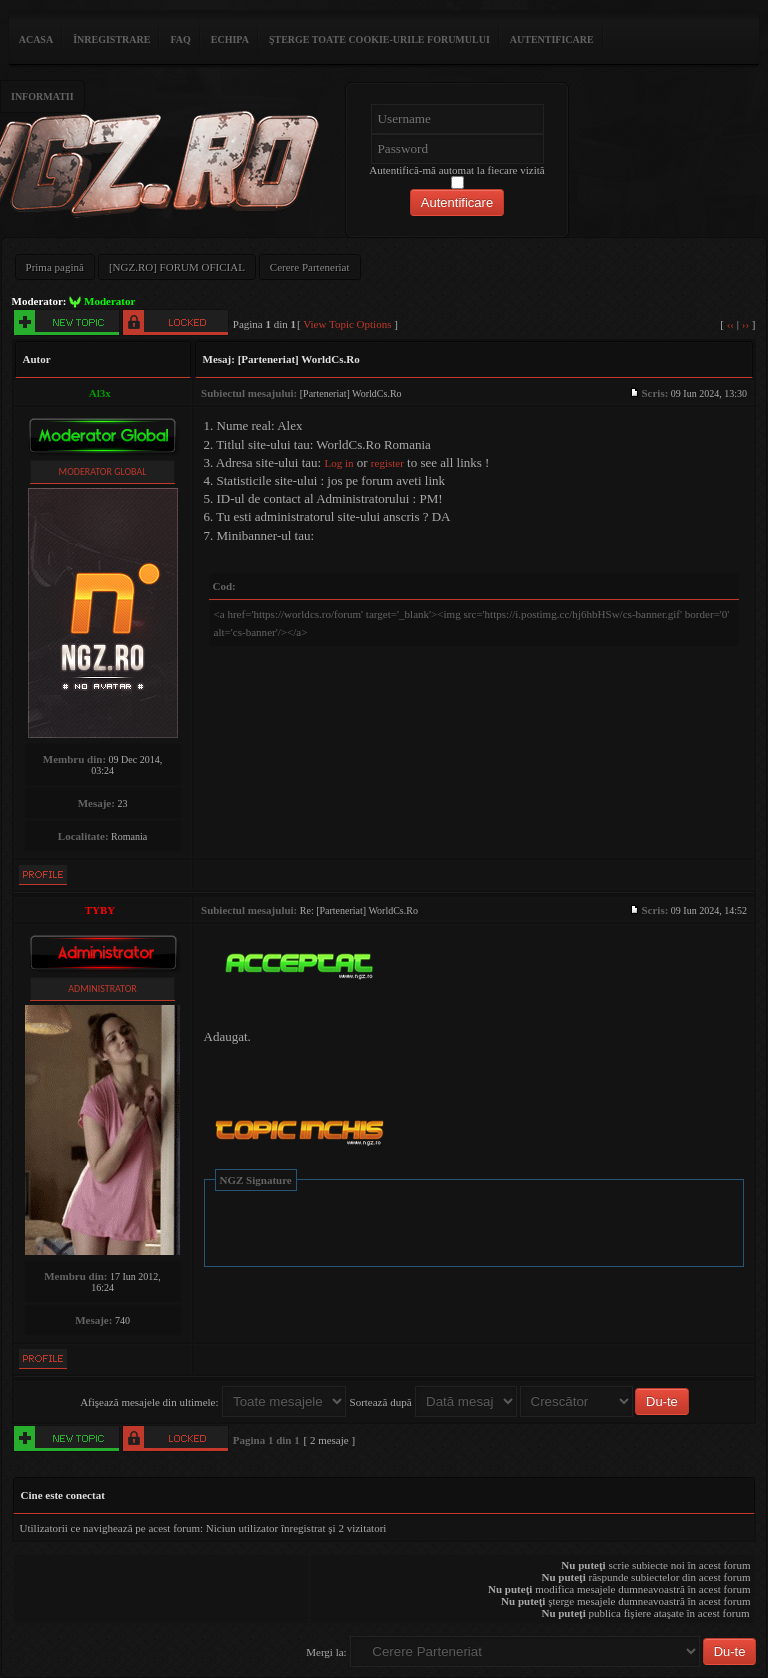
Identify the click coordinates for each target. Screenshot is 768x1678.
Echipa (230, 39)
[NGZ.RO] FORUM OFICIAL (177, 267)
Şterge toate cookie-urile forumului (379, 39)
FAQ (180, 39)
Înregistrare (111, 39)
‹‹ (730, 324)
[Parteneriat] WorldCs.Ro (299, 359)
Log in (338, 463)
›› (745, 324)
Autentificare (552, 39)
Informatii (42, 96)
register (387, 463)
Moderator (109, 301)
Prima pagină (55, 267)
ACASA (36, 39)
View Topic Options (347, 324)
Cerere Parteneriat (310, 267)
